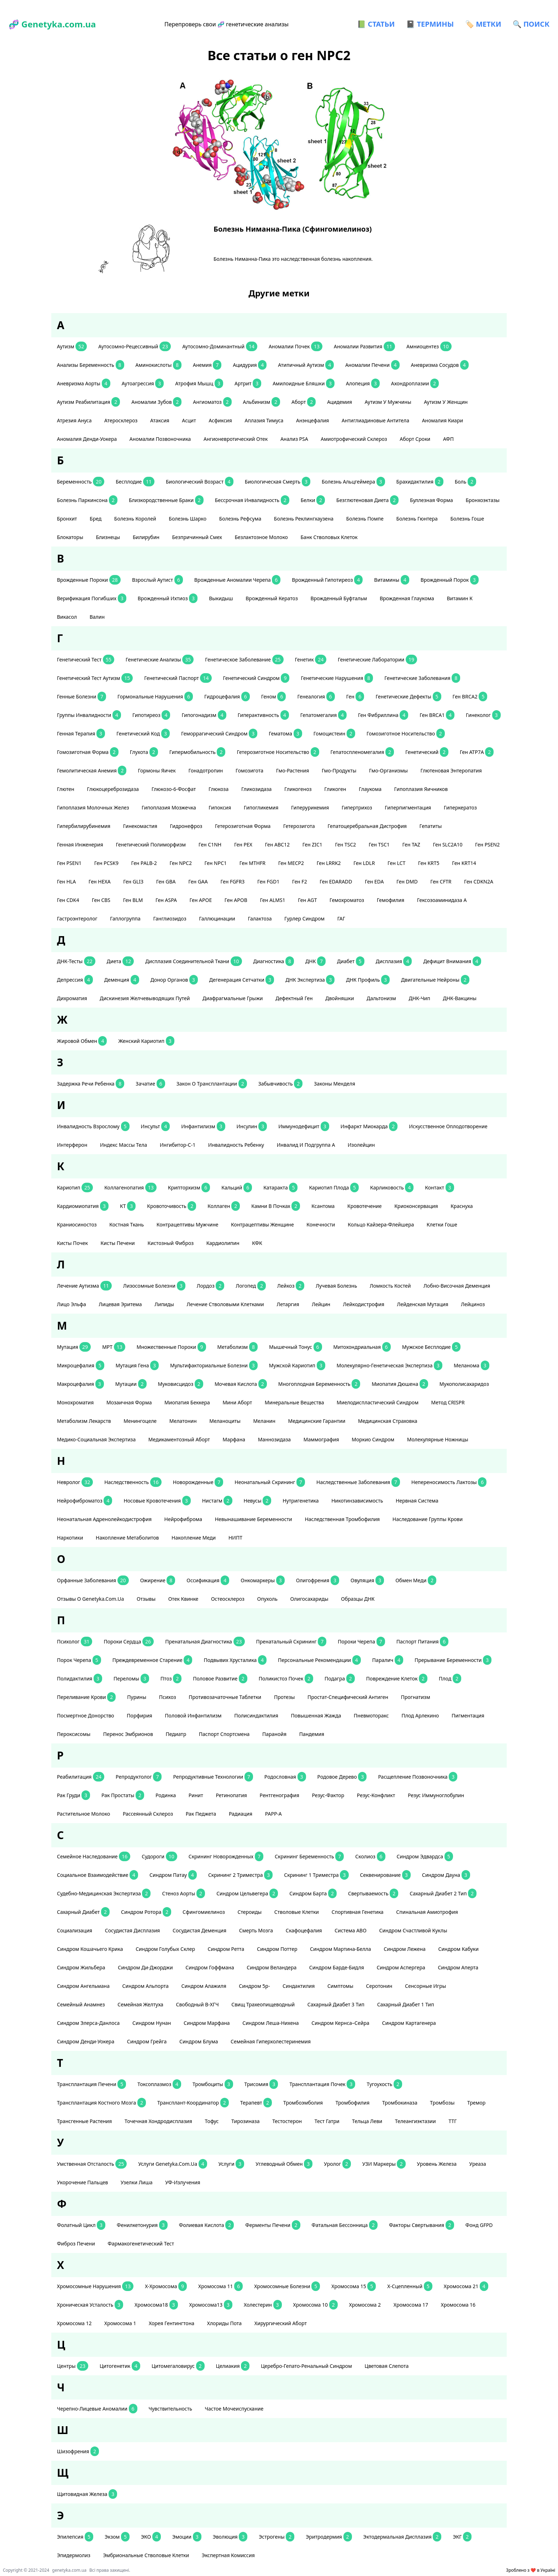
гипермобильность (197, 752)
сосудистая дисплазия (133, 1930)
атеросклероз (121, 420)
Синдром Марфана (207, 2023)
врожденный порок (450, 580)
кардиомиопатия (83, 1206)
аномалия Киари (443, 420)
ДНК (315, 961)
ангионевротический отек (236, 439)
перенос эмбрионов (128, 1734)
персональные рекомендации (319, 1660)
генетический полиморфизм (151, 844)
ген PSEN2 (488, 844)
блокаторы (70, 537)
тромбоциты (213, 2084)
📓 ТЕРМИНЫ (430, 24)
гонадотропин (206, 770)
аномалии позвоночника (161, 439)
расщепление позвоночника (417, 1776)
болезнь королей (135, 518)
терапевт (256, 2102)
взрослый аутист (157, 580)
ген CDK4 (68, 900)
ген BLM (133, 900)
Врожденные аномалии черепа (237, 580)
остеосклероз (228, 1598)
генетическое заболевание (244, 659)
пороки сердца (129, 1641)
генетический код (143, 733)
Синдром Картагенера (409, 2023)
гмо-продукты (340, 770)
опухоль (268, 1598)
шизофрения (78, 2451)
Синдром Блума (199, 2041)
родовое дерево (342, 1776)
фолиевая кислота (206, 2225)
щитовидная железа (87, 2494)
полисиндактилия (256, 1715)
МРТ (113, 1347)
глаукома (371, 789)
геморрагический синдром (219, 733)
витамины (391, 580)
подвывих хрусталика (235, 1660)
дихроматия (72, 998)
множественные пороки (171, 1347)
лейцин (322, 1304)
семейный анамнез (81, 2004)
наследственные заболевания (358, 1482)
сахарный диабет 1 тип (406, 2004)
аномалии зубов (156, 402)
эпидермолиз (74, 2555)
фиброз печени (76, 2243)
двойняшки (340, 998)
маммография (322, 1439)
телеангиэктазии (416, 2121)
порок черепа (79, 1660)
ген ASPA (167, 900)
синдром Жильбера (81, 1967)
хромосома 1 (120, 2323)
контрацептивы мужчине (188, 1224)
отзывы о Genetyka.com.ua (91, 1598)
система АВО (351, 1930)
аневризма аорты (83, 383)
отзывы (147, 1598)
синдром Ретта (227, 1949)
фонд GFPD (479, 2225)
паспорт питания (422, 1641)
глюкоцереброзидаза (113, 789)
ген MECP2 (291, 863)
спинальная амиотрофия (427, 1912)
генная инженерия (80, 844)
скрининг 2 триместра (240, 1875)
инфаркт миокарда (369, 1126)
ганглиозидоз (170, 918)
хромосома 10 (315, 2305)
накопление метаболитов (128, 1537)
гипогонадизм (203, 715)
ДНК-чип (420, 998)
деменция (121, 980)
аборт (303, 402)
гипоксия (220, 807)
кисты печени (118, 1243)
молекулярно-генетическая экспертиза (389, 1365)
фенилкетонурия (142, 2225)
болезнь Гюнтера (417, 518)
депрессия (75, 980)
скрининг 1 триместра (316, 1875)
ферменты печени (272, 2225)
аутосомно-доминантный (219, 346)
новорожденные (198, 1482)
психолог (74, 1641)
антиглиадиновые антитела (376, 420)
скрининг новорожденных (226, 1856)
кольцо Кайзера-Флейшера (381, 1224)
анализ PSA (294, 439)
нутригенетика (301, 1500)
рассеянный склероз (148, 1813)
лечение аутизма (84, 1285)
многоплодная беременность (319, 1384)
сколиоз (370, 1856)
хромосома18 (156, 2305)
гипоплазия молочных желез (93, 807)
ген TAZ (411, 844)
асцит (189, 420)
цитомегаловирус (178, 2366)
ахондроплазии (415, 383)
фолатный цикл (81, 2225)
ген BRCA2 (470, 696)
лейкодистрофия (364, 1304)
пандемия (312, 1734)
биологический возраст (199, 481)
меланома (471, 1365)
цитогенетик (120, 2366)
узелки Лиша (137, 2182)
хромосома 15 (353, 2286)
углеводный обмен (284, 2164)
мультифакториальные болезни (214, 1365)
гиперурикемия (310, 807)
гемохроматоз (347, 900)
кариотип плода (334, 1187)
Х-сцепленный (409, 2286)
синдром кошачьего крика (90, 1949)
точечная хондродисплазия (159, 2121)
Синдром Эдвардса (425, 1856)
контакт (439, 1187)
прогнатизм (416, 1697)
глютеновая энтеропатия (451, 770)
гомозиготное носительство (406, 733)
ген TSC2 (346, 844)
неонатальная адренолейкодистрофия (105, 1519)
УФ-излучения (183, 2182)
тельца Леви (368, 2121)
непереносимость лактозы (449, 1482)
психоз (168, 1697)
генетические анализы (160, 659)
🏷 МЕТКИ (483, 24)
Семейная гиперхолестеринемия (271, 2041)
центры (72, 2366)
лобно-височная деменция (457, 1285)
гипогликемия (262, 807)
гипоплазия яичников (421, 789)
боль (465, 481)
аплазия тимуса (265, 420)
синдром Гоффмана (210, 1967)
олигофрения (317, 1580)
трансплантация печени (91, 2084)
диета (120, 961)
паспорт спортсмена (225, 1734)
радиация (241, 1813)
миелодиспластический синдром (378, 1402)
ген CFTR (441, 881)
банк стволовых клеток (330, 537)
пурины (137, 1697)
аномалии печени (372, 365)
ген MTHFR (253, 863)
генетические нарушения (337, 678)
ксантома (323, 1206)
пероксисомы (74, 1734)
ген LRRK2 (329, 863)
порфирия (140, 1715)
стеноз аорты (183, 1893)
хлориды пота (225, 2323)
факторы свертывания (421, 2225)
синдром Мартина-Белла (341, 1949)
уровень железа (437, 2163)
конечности (321, 1224)
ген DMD (407, 881)
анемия (207, 365)
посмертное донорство (86, 1715)
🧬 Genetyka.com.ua (52, 24)
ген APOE (201, 900)
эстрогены (276, 2536)
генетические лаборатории (377, 659)
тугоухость (384, 2084)
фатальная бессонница (345, 2225)
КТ (128, 1206)
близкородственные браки (166, 500)
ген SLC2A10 (448, 844)
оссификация (207, 1580)
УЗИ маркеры (384, 2164)
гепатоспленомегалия (362, 752)
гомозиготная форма (88, 752)
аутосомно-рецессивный (134, 346)
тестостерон (287, 2121)
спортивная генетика (358, 1912)
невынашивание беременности (254, 1519)
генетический (426, 752)
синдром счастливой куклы (413, 1930)
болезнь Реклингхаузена (304, 518)
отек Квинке (184, 1598)
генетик (311, 659)
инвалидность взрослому (93, 1126)
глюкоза (219, 789)
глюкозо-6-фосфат (174, 789)
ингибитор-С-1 (178, 1144)
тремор (477, 2102)
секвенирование (385, 1875)
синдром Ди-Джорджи (146, 1967)
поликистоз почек (286, 1678)
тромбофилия (353, 2102)
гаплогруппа (126, 918)
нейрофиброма (184, 1519)
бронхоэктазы (483, 500)
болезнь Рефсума (241, 518)
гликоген (335, 789)
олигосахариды (310, 1598)
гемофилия (391, 900)
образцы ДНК (358, 1598)
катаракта (280, 1187)
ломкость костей (391, 1285)
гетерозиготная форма (243, 826)
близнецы (108, 537)
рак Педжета (201, 1813)
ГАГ (342, 918)
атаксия (160, 420)
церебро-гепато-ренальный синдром (307, 2366)
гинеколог (483, 715)
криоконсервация (416, 1206)
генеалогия (316, 696)
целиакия (233, 2366)
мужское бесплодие (431, 1347)
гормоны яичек (157, 770)
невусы (258, 1500)
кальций (236, 1187)
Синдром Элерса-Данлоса (89, 2023)
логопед (251, 1285)
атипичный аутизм (306, 365)
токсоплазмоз (159, 2084)
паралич (387, 1660)
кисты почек (73, 1243)
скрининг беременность (309, 1856)
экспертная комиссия (229, 2555)
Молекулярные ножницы (438, 1439)
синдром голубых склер (166, 1949)
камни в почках (275, 1206)
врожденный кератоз (272, 598)
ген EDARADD (336, 881)
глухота (144, 752)
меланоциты (225, 1421)
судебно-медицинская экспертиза (104, 1893)
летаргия (288, 1304)
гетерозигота (299, 826)
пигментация (468, 1715)
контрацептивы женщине (263, 1224)
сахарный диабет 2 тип (443, 1893)
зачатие (150, 1083)
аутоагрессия (143, 383)
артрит (248, 383)
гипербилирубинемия (84, 826)
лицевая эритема (121, 1304)
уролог (337, 2164)
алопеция (363, 383)
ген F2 (300, 881)
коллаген (223, 1206)
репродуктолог (139, 1776)
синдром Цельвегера (247, 1893)
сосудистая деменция (200, 1930)
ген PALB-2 (144, 863)
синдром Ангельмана (84, 1986)
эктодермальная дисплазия (402, 2536)
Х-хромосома (166, 2286)
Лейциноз (473, 1304)
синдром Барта (313, 1893)
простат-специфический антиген (348, 1697)
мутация (74, 1347)
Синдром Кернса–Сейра (340, 2023)
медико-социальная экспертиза (97, 1439)
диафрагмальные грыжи (233, 998)
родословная (285, 1776)
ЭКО (151, 2536)
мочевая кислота (241, 1384)
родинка (166, 1795)
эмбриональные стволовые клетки (146, 2555)
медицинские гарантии (317, 1421)
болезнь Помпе (365, 518)
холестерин (263, 2305)
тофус (212, 2121)
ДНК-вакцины (460, 998)
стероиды (250, 1912)
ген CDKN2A (479, 881)
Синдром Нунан (152, 2023)
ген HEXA (100, 881)
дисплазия (394, 961)
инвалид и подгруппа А (306, 1144)
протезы (285, 1697)
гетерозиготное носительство (278, 752)
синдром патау (173, 1875)
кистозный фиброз (171, 1243)
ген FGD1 (269, 881)
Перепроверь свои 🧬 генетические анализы (226, 24)
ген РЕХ (244, 844)
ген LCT (397, 863)
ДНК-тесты (76, 961)
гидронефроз (187, 826)
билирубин (147, 537)
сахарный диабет (83, 1912)
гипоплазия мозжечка (169, 807)
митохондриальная (362, 1347)
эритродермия (329, 2536)
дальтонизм (382, 998)
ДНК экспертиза (310, 980)
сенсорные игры (426, 1986)
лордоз (211, 1285)
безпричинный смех (197, 537)
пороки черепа (361, 1641)
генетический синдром (256, 678)
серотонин (380, 1986)
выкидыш (221, 598)
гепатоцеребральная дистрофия (368, 826)
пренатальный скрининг (291, 1641)
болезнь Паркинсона (87, 500)
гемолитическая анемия (91, 770)
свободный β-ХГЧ (198, 2004)
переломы (131, 1678)
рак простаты (122, 1795)
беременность (80, 481)
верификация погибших (91, 598)
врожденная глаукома (408, 598)
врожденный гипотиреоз (327, 580)
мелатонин (183, 1421)
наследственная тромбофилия (343, 1519)
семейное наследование (93, 1856)
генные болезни (81, 696)
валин (98, 616)
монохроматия (76, 1402)
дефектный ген (294, 998)
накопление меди (194, 1537)
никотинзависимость (357, 1500)
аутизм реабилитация (88, 402)
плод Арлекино (420, 1715)
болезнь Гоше (468, 518)
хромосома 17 (412, 2304)
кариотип (75, 1187)
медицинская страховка (388, 1421)
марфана (235, 1439)
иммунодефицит (303, 1126)
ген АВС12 (278, 844)
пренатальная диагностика (204, 1641)
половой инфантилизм (194, 1715)
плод (450, 1678)
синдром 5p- (255, 1986)
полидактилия (79, 1678)
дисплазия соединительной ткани (193, 961)
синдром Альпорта (146, 1986)
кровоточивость (171, 1206)
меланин (265, 1421)
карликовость (392, 1187)
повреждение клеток (396, 1678)
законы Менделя (335, 1083)
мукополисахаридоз (464, 1384)
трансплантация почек (322, 2084)
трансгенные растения (85, 2121)
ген (355, 696)
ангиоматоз (212, 402)
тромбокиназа (400, 2102)
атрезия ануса (75, 420)
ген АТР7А (477, 752)
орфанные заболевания (93, 1580)
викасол (67, 616)
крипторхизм (189, 1187)
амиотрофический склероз (354, 439)
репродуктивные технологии (213, 1776)
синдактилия (299, 1986)
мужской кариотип (297, 1365)
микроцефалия (80, 1365)
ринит (197, 1795)
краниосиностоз (77, 1224)
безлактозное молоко (262, 537)
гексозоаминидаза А (442, 900)
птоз (170, 1678)
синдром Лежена (405, 1949)
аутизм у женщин (446, 401)
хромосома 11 (220, 2286)
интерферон (73, 1144)
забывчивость (280, 1083)
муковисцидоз (180, 1384)
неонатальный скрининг (270, 1482)
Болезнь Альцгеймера (353, 481)
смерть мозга (256, 1930)
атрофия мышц (199, 383)
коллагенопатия (130, 1187)
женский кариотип (146, 1041)
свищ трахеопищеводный (263, 2004)
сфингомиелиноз (204, 1912)
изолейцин (362, 1144)
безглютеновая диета (367, 500)
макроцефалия (80, 1384)
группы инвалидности (89, 715)
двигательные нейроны (435, 980)
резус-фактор (328, 1795)
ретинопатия (232, 1795)
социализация (75, 1930)
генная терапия (81, 733)
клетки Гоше (443, 1224)
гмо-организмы (389, 770)
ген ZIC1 (313, 844)
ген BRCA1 (437, 715)
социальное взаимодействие (97, 1875)
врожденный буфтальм (339, 598)
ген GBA (166, 881)
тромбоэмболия (303, 2102)
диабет (350, 961)
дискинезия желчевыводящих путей (145, 998)
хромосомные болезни (287, 2286)
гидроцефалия (227, 696)
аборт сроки (416, 439)
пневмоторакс (372, 1715)
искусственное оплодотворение (449, 1126)
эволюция (230, 2536)
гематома (285, 733)
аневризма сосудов (440, 365)
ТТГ (453, 2121)
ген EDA (375, 881)
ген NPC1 (216, 863)
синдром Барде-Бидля (337, 1967)
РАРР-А (274, 1813)
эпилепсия (75, 2536)
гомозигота (250, 770)
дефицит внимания (452, 961)
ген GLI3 (133, 881)
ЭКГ (462, 2536)
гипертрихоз (357, 807)
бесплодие (135, 481)
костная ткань (127, 1224)
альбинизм (261, 402)
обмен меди (415, 1580)
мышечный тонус (295, 1347)
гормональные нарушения (155, 696)
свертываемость (373, 1893)
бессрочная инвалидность (252, 500)
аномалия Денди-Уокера (87, 439)
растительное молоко (84, 1813)
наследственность (133, 1482)
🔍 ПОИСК (531, 24)
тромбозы (443, 2102)
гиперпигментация (408, 807)
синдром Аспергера (401, 1967)
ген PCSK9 (107, 863)
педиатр (176, 1734)
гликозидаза (257, 789)
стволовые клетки (297, 1912)
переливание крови (86, 1697)
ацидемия (340, 401)
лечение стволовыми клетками (226, 1304)
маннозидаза (275, 1439)
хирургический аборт (281, 2323)
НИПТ (236, 1537)
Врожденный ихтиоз (168, 598)
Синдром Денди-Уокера (86, 2041)
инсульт (155, 1126)
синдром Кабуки (459, 1949)
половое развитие (220, 1678)
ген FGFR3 (233, 881)
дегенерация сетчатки (241, 980)
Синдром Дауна (446, 1875)
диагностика (273, 961)
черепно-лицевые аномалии (97, 2408)
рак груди (73, 1795)
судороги (159, 1856)
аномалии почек (295, 346)
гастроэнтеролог (78, 918)
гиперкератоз (461, 807)
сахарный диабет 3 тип (336, 2004)
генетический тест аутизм (95, 678)
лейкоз (290, 1285)
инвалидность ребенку (236, 1144)
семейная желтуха (140, 2004)
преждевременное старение (152, 1660)
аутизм (72, 346)
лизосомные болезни (154, 1285)
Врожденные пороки (89, 580)
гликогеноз (298, 789)
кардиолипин (223, 1243)
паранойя (275, 1734)
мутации (131, 1384)
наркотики (70, 1537)
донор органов (174, 980)
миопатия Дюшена (400, 1384)
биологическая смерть (277, 481)
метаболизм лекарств (84, 1421)
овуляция (367, 1580)
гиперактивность (263, 715)
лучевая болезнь (337, 1285)
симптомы (341, 1986)
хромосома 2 (365, 2304)
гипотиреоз (151, 715)
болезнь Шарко (188, 518)
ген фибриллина (383, 715)
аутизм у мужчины (388, 401)
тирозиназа (246, 2121)
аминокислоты (159, 365)
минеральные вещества (295, 1402)
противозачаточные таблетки (226, 1697)
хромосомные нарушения (95, 2286)
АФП (449, 439)
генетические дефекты (408, 696)
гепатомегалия (323, 715)
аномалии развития (364, 346)
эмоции (186, 2536)
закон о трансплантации (212, 1083)
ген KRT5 (429, 863)
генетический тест (85, 659)
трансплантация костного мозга (101, 2102)
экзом (117, 2536)
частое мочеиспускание (235, 2408)
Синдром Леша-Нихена (271, 2023)
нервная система (417, 1500)
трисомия (261, 2084)
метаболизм (237, 1347)
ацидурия (250, 365)
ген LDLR (364, 863)
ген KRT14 (464, 863)
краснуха (462, 1206)
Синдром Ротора (146, 1912)
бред (96, 518)
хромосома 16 (459, 2304)
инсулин (252, 1126)
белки (313, 500)
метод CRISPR (448, 1402)
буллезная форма (432, 500)
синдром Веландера (272, 1967)
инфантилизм (203, 1126)
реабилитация (80, 1776)
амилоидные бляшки (304, 383)
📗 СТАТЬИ (376, 24)
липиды (164, 1304)
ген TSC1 (380, 844)
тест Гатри (328, 2121)
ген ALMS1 (273, 900)
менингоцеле (140, 1421)
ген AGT (308, 900)
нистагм (217, 1500)
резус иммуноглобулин (436, 1795)
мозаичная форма (129, 1402)
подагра (340, 1678)
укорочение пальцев (83, 2182)
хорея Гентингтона (172, 2323)
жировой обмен (82, 1041)
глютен (66, 789)
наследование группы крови (428, 1519)
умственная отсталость (92, 2164)
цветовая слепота (387, 2366)
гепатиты (431, 826)
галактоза (260, 918)
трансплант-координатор (193, 2102)
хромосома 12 (75, 2323)
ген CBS (102, 900)
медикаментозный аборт (179, 1439)
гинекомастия (141, 826)
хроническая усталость (90, 2305)
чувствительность (171, 2408)
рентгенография (280, 1795)
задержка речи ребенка (90, 1083)
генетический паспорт (177, 678)
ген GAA (198, 881)
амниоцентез (429, 346)
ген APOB (237, 900)
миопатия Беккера (187, 1402)
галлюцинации (217, 918)
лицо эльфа (72, 1304)
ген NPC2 (181, 863)
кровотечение (365, 1206)
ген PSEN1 (70, 863)
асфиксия (221, 420)
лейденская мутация (423, 1304)
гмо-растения (293, 770)
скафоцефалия (304, 1930)
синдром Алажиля (204, 1986)
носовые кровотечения (156, 1500)
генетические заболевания (422, 678)
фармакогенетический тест (141, 2243)
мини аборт (237, 1402)
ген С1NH (211, 844)
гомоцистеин (334, 733)
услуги (231, 2164)
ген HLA (67, 881)
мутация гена (137, 1365)
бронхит (67, 518)
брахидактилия (419, 481)
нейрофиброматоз (84, 1500)
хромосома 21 (466, 2286)
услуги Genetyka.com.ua (172, 2164)
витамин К (460, 598)
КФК (257, 1243)
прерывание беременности (453, 1660)
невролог (75, 1482)
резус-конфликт (376, 1795)
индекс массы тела (124, 1144)
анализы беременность (90, 365)
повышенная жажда (316, 1715)
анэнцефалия (313, 420)
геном (273, 696)
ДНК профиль (368, 980)
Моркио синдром (374, 1439)
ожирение (157, 1580)
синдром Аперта (458, 1967)
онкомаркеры (262, 1580)
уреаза (478, 2163)
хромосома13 (210, 2305)
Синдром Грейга (147, 2041)
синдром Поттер (278, 1949)
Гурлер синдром (305, 918)
